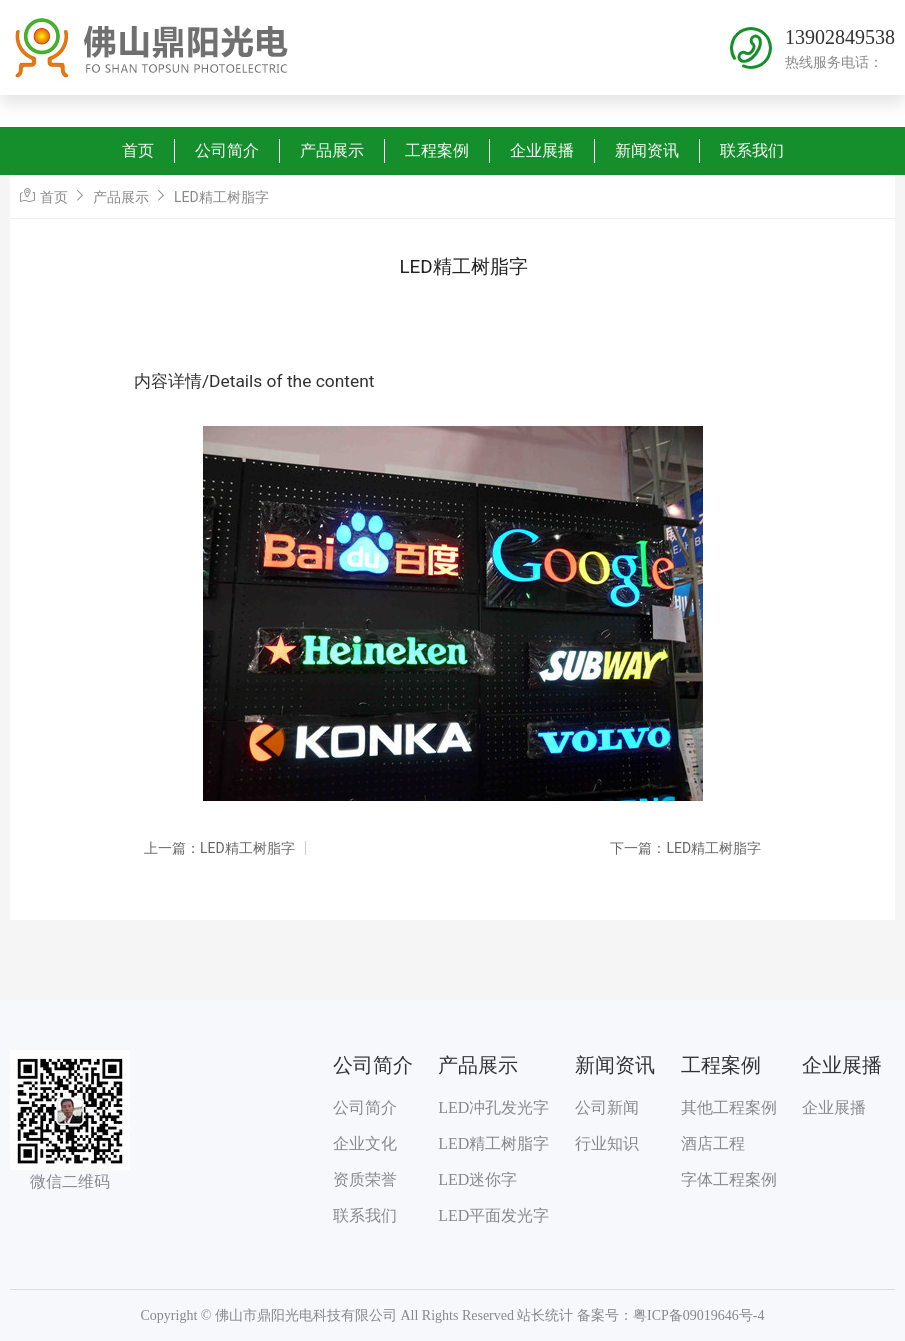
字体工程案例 (729, 1179)
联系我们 (752, 150)
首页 (138, 150)
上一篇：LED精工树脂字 (219, 848)
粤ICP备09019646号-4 (698, 1315)
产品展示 (332, 150)
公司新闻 (607, 1107)
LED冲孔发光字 (493, 1107)
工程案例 (437, 150)
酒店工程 (713, 1143)
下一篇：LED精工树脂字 (685, 848)
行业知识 (607, 1143)
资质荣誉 (365, 1179)
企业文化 (365, 1143)
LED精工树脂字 (221, 197)
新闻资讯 (647, 150)
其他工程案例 (729, 1107)
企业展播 (542, 150)
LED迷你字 (477, 1179)
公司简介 (227, 150)
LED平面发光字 (493, 1215)
